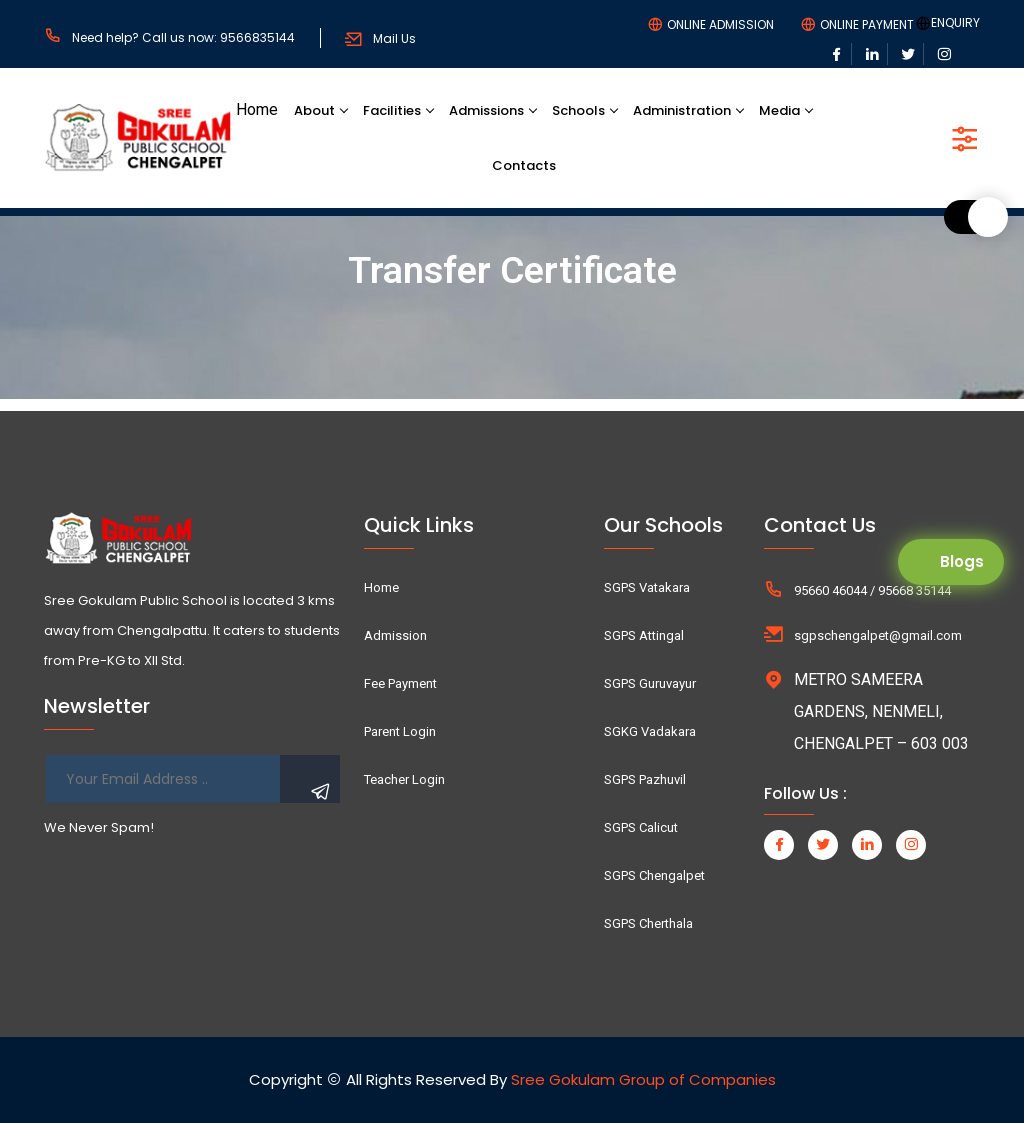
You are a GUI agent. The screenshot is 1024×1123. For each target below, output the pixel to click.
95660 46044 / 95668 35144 (872, 590)
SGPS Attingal (644, 635)
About (314, 110)
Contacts (524, 165)
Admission (395, 635)
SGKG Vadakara (650, 731)
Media (779, 110)
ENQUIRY (955, 23)
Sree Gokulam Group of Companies (643, 1079)
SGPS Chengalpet (654, 875)
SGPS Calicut (641, 827)
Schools (578, 110)
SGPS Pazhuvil (645, 779)
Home (257, 109)
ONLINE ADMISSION (720, 25)
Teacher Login (404, 779)
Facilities (392, 110)
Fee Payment (400, 683)
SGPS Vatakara (647, 587)
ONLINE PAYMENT (867, 25)
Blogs (962, 561)
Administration (682, 110)
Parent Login (400, 731)
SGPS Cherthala (648, 923)
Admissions (486, 110)
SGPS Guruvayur (650, 683)
